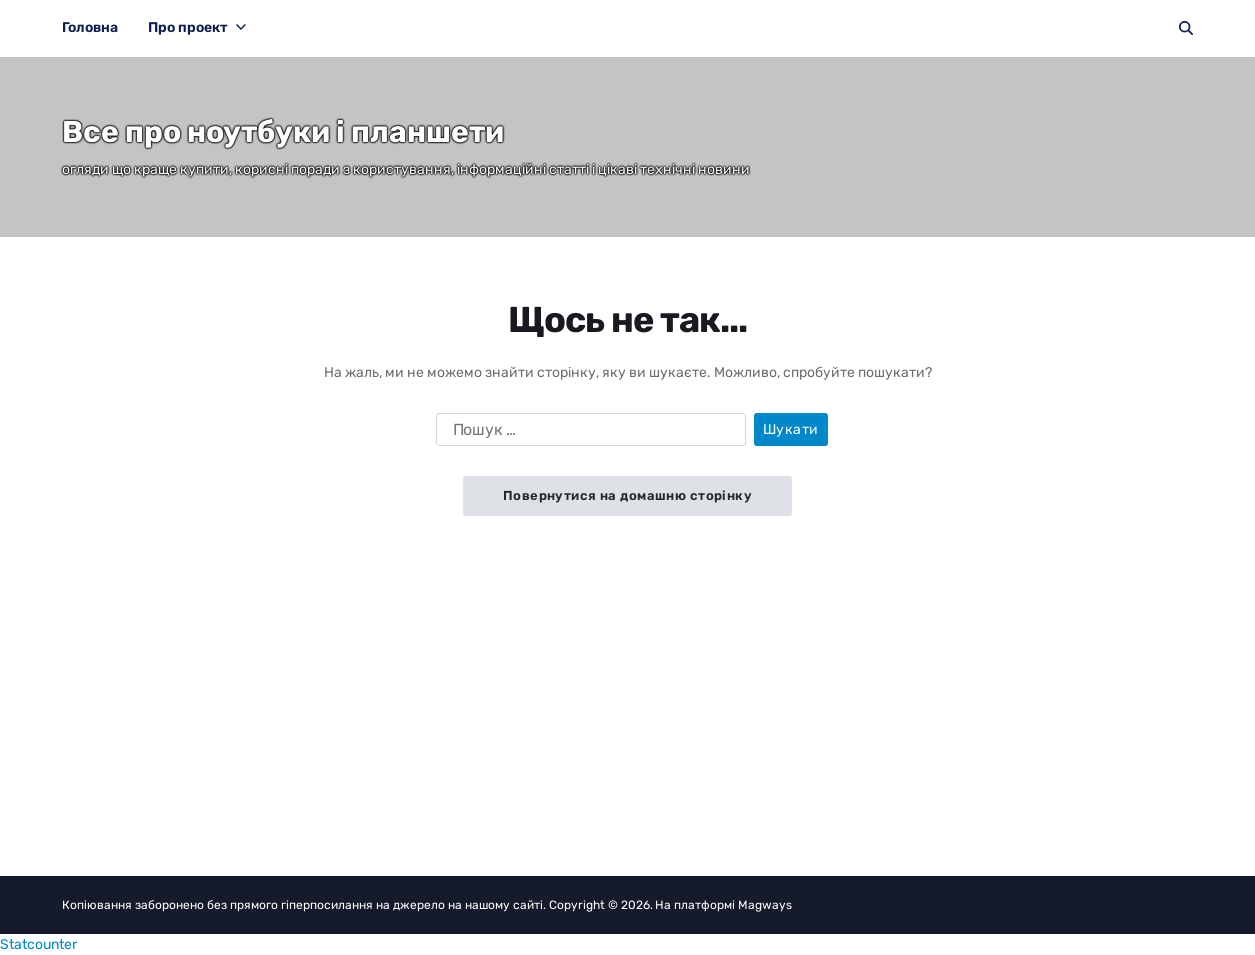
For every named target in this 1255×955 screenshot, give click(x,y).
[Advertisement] (627, 666)
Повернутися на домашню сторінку (627, 495)
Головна (90, 27)
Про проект (197, 27)
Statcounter (38, 944)
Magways (765, 905)
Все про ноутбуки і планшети (283, 132)
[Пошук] (1186, 28)
